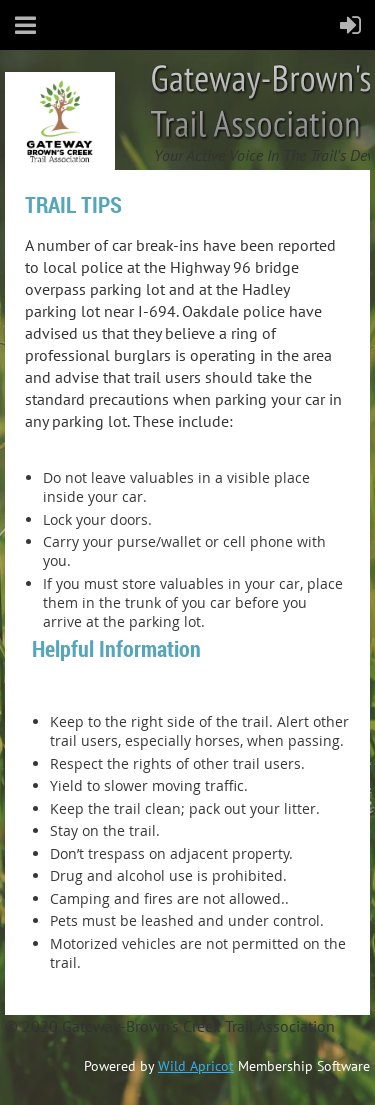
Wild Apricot (196, 1066)
